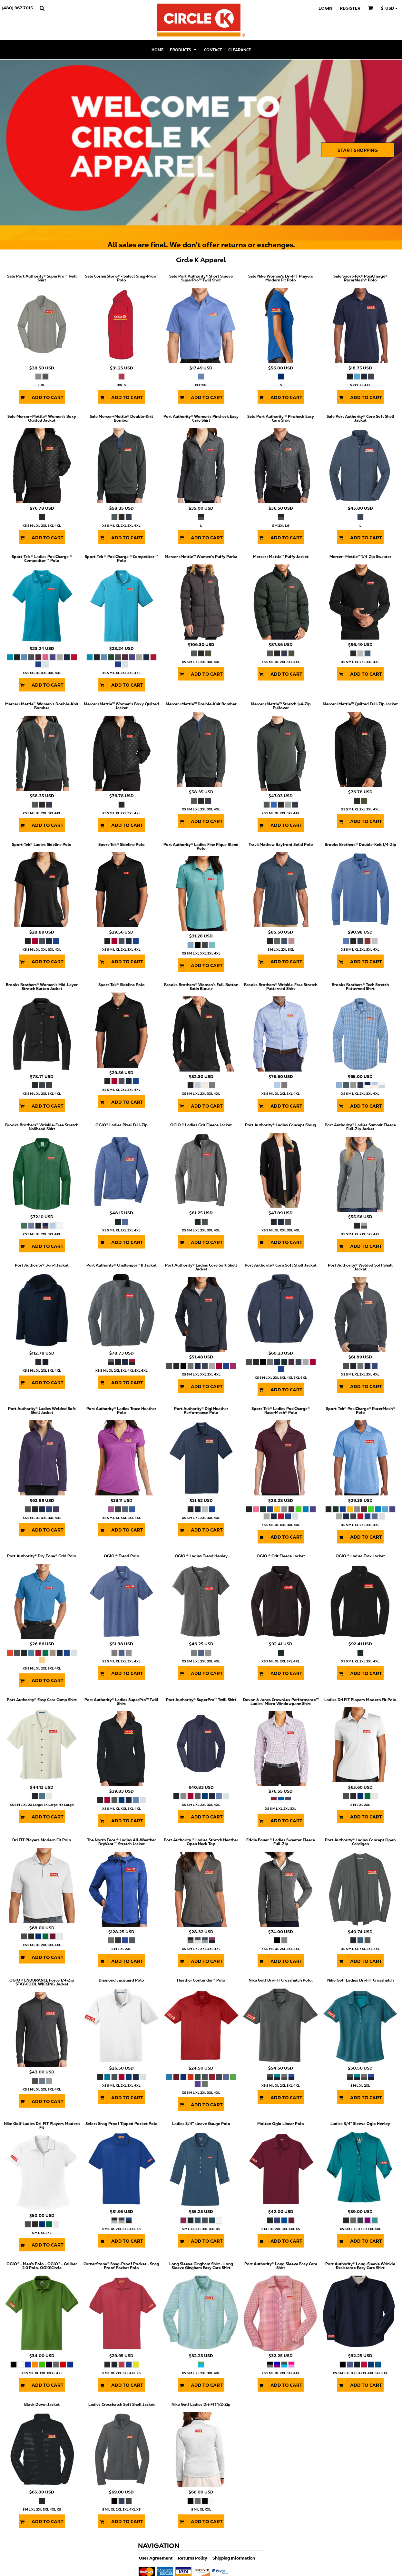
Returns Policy (192, 2558)
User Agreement (156, 2558)
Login (325, 8)
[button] (41, 8)
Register (350, 8)
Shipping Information (233, 2558)
